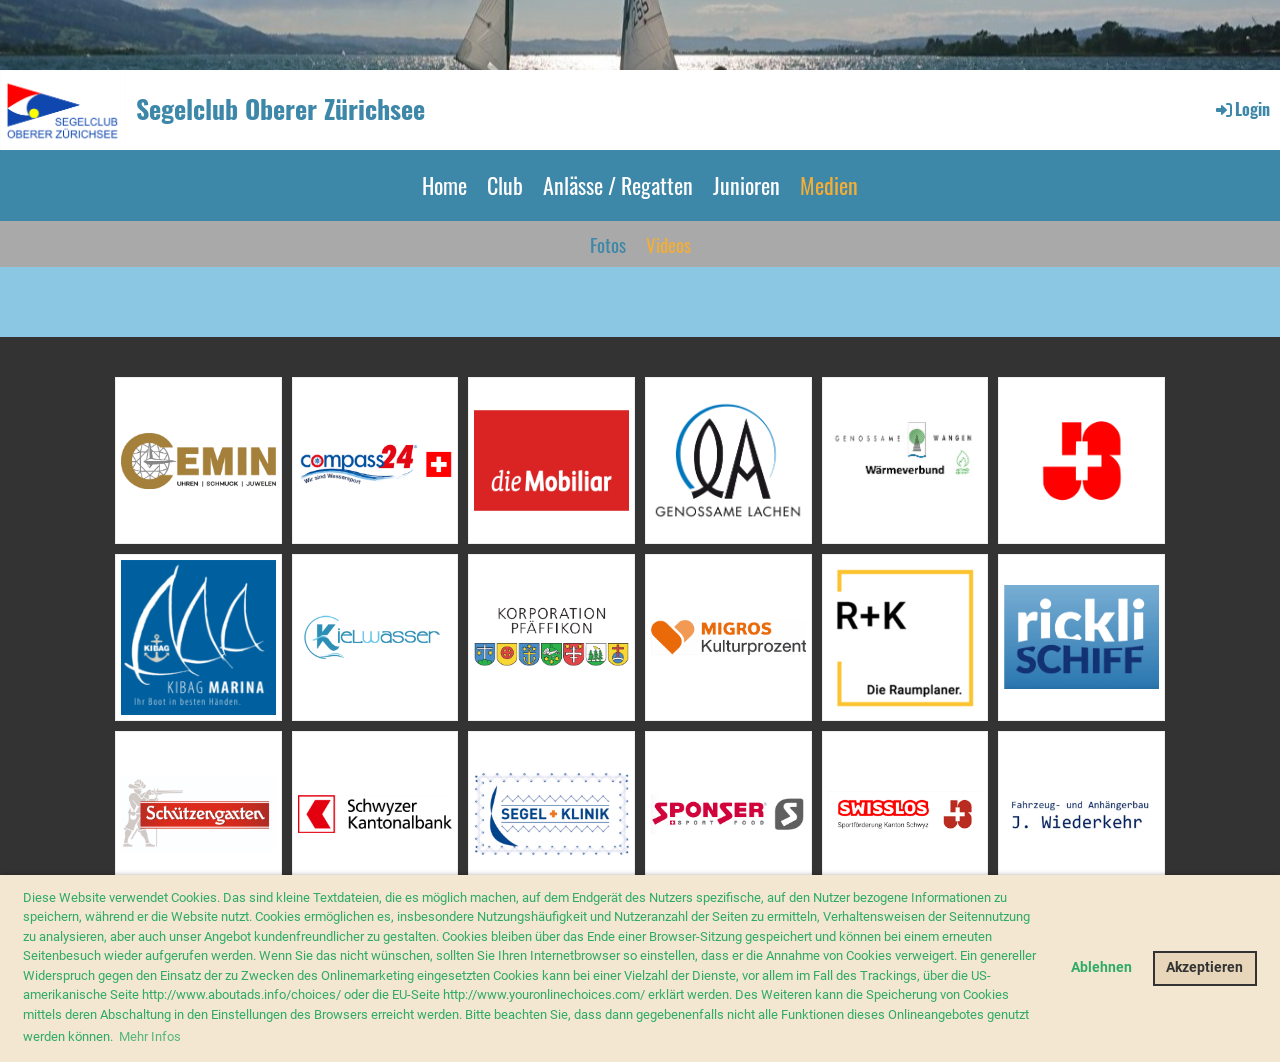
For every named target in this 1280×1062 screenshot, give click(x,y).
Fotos (608, 244)
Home (444, 185)
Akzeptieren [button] (1204, 967)
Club (505, 185)
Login (1241, 109)
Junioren (746, 185)
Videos (668, 244)
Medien (829, 185)
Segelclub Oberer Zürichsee (280, 109)
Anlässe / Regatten (618, 185)
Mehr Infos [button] (150, 1036)
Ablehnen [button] (1101, 967)
